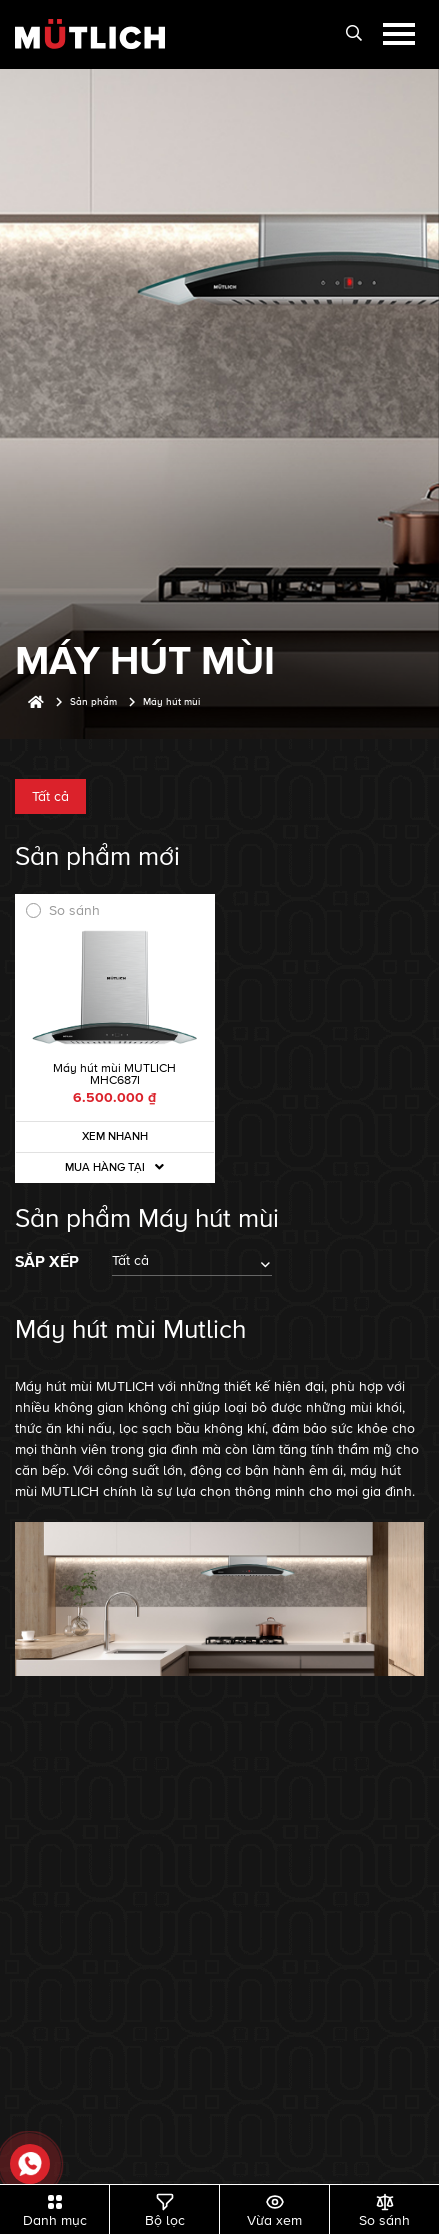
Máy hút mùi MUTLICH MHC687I (114, 1074)
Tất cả (50, 796)
